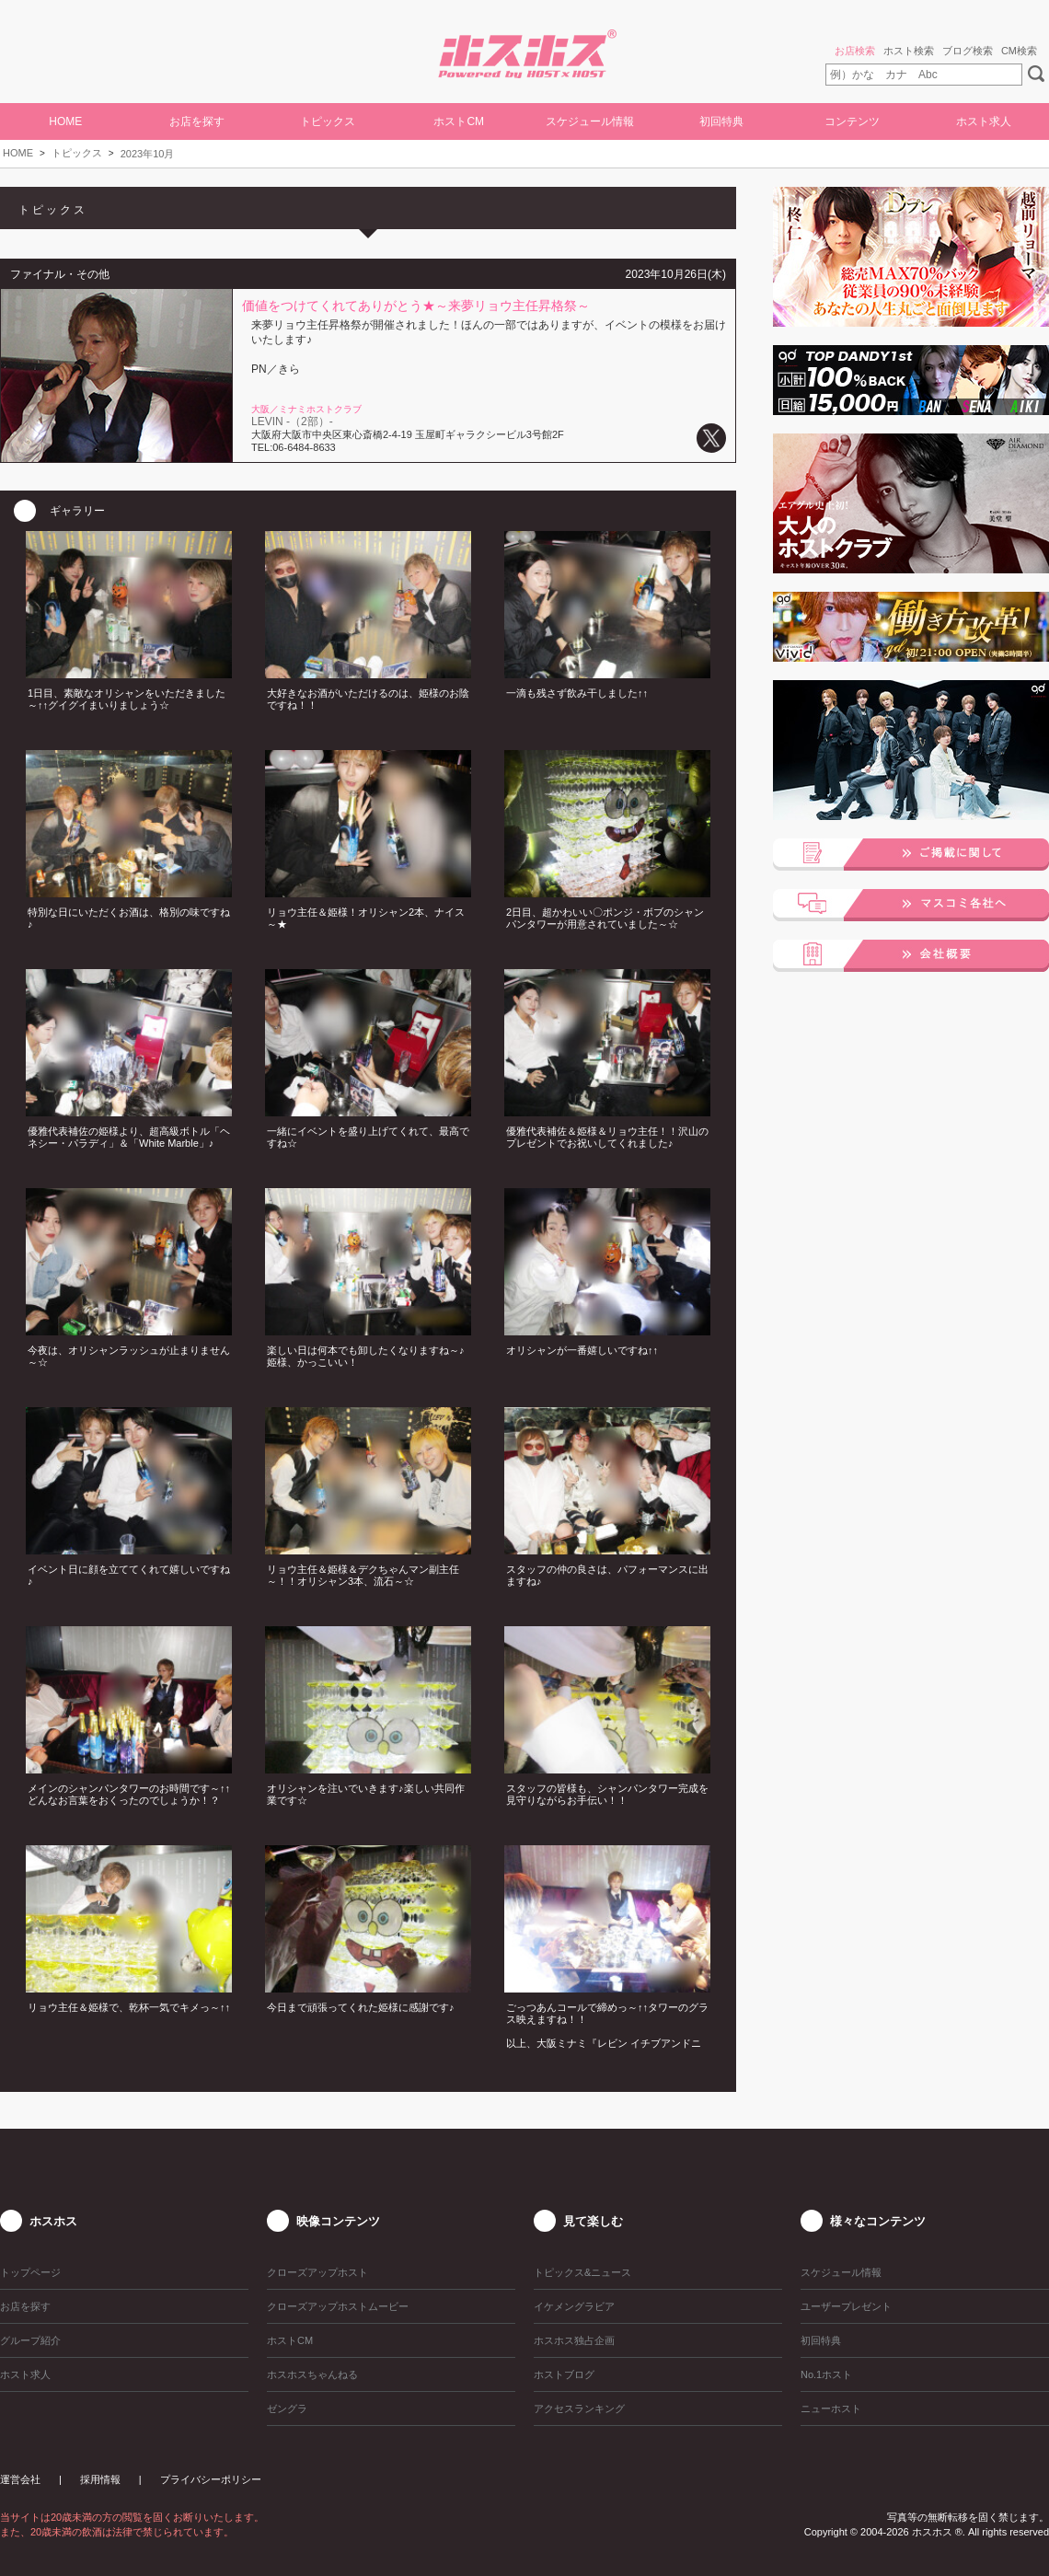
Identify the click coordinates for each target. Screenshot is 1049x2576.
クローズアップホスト (317, 2272)
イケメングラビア (574, 2306)
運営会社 (20, 2479)
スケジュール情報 (590, 121)
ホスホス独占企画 (574, 2340)
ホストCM (458, 121)
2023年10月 (148, 153)
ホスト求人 (983, 121)
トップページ (30, 2272)
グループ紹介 (30, 2340)
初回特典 (721, 121)
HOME (65, 121)
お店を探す (197, 121)
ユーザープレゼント (846, 2306)
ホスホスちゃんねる (312, 2374)
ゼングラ (287, 2408)
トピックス (77, 152)
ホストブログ (564, 2374)
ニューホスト (831, 2408)
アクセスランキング (579, 2408)
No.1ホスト (826, 2374)
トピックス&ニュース (582, 2272)
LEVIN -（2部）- (292, 421)
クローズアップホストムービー (338, 2306)
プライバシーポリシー (210, 2479)
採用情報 (100, 2479)
